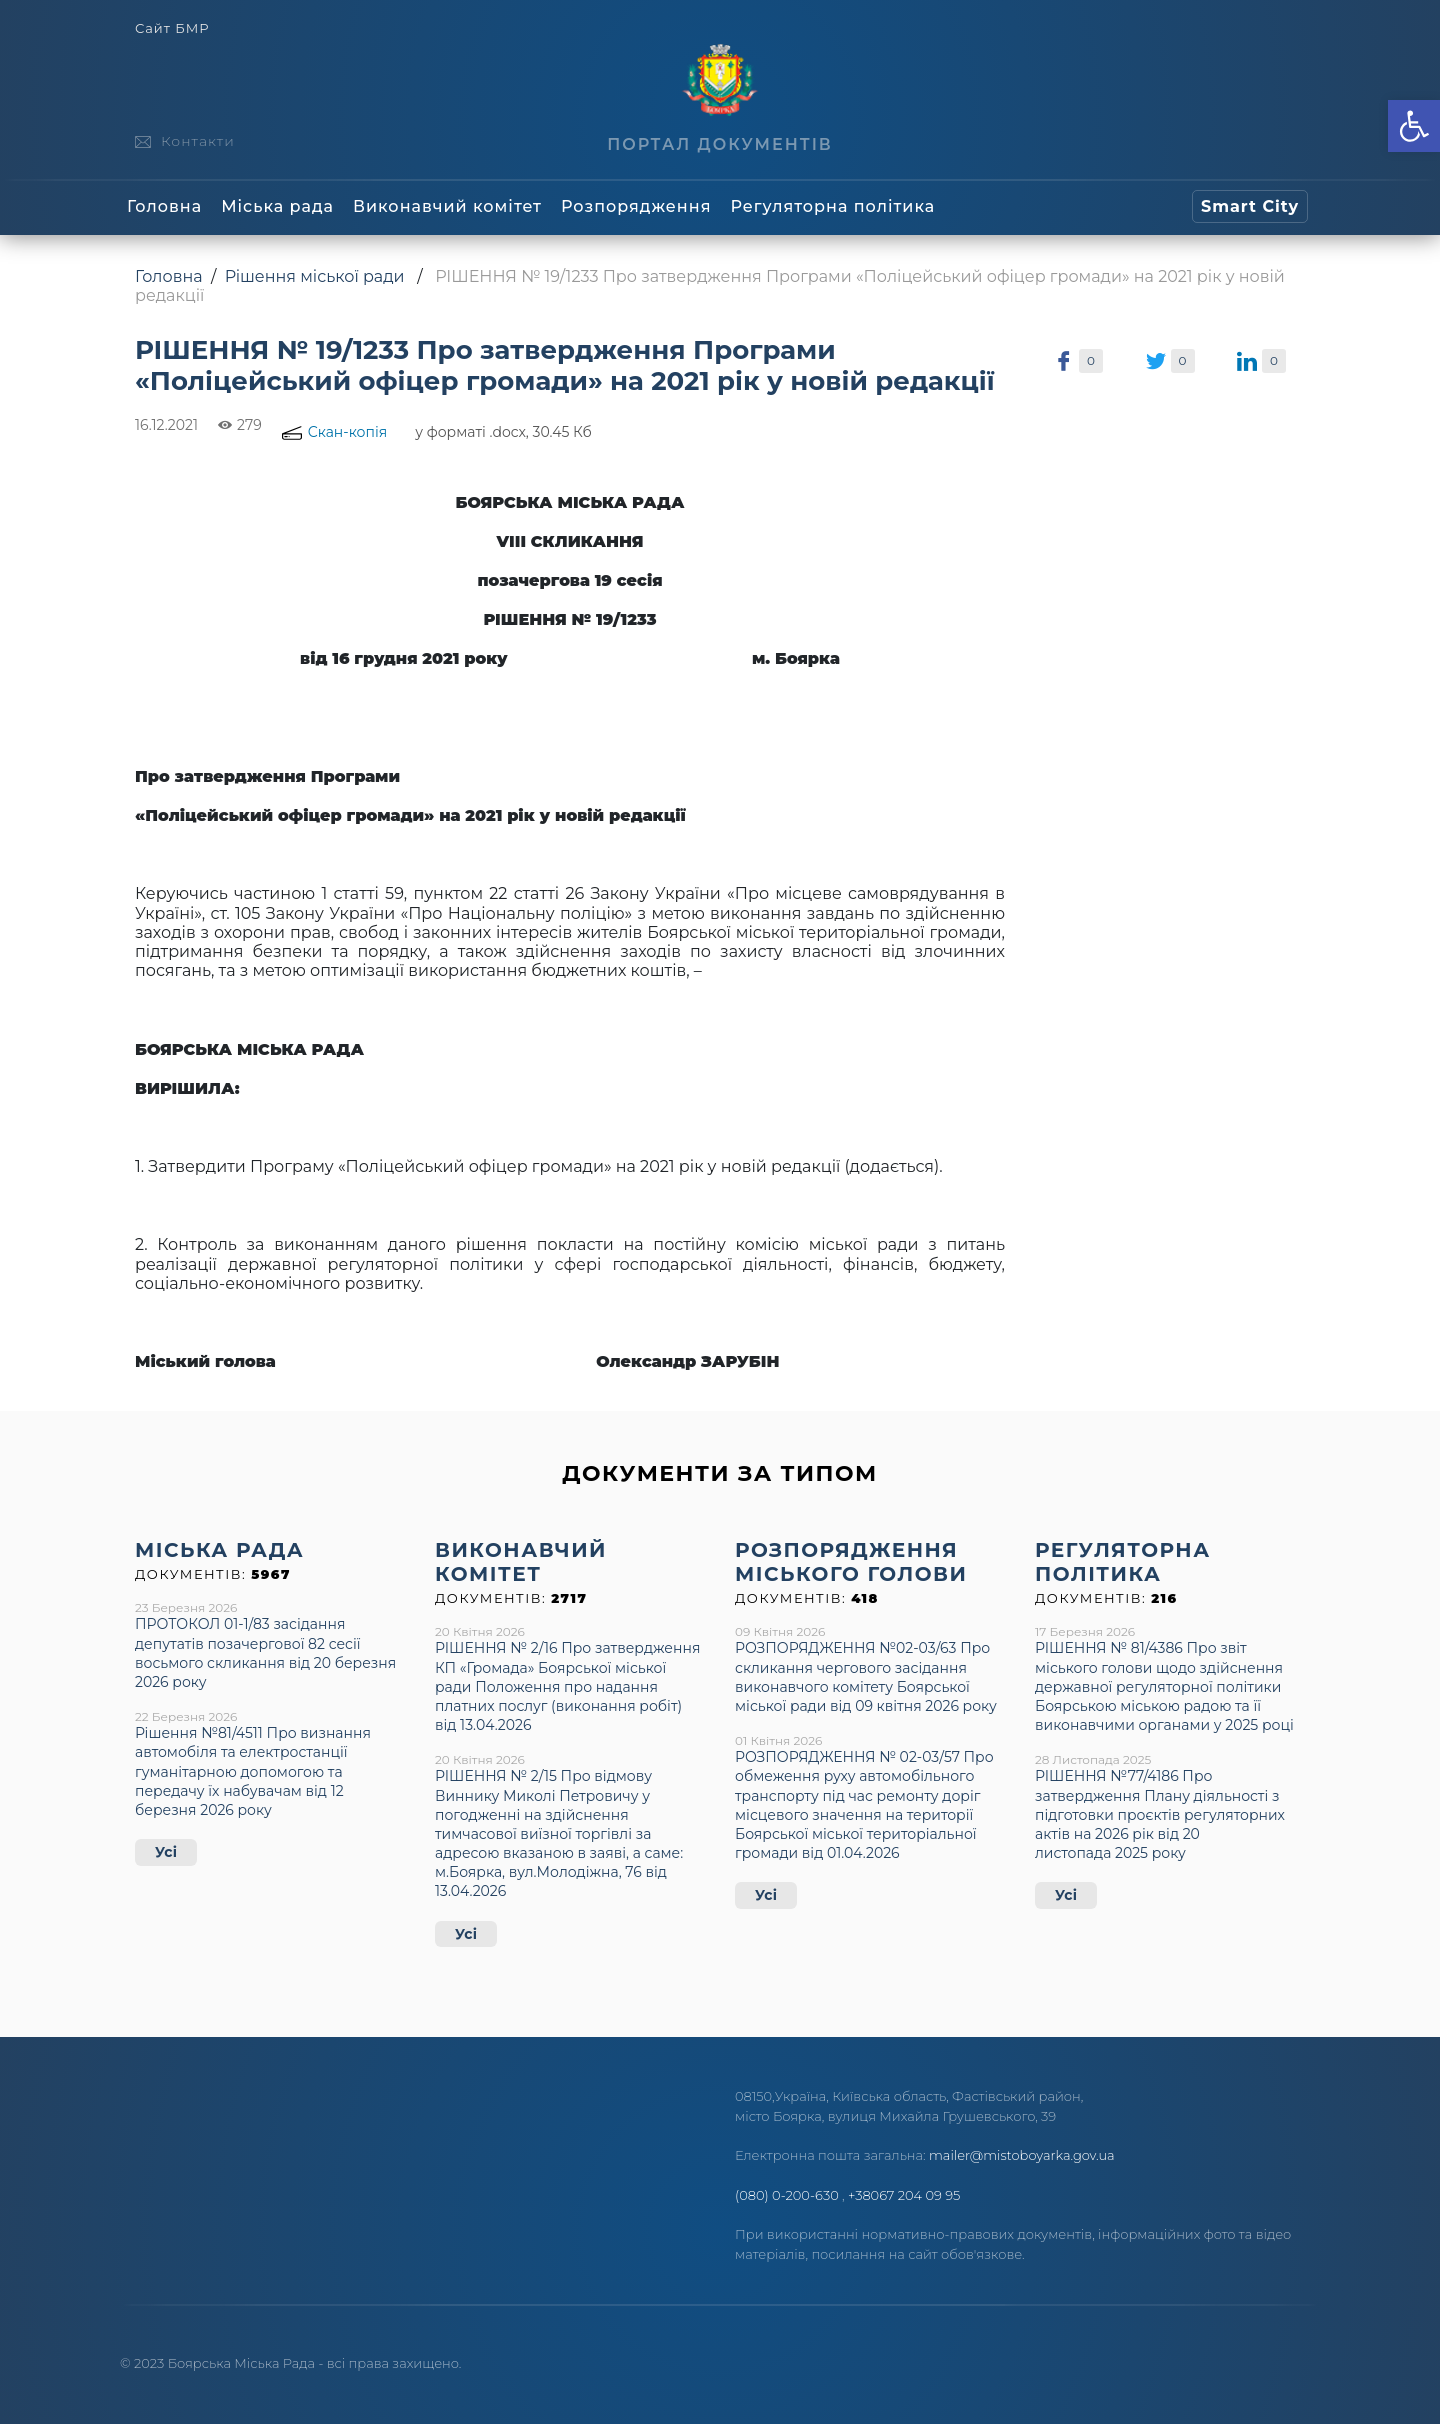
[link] (1414, 126)
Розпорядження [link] (636, 206)
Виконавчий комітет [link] (447, 206)
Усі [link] (166, 1852)
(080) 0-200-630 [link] (787, 2195)
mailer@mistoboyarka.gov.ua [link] (1022, 2155)
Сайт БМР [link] (172, 28)
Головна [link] (164, 206)
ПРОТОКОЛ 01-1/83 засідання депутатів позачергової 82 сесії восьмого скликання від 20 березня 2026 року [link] (265, 1653)
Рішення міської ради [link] (315, 276)
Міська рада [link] (277, 206)
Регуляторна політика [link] (832, 206)
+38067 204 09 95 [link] (904, 2195)
